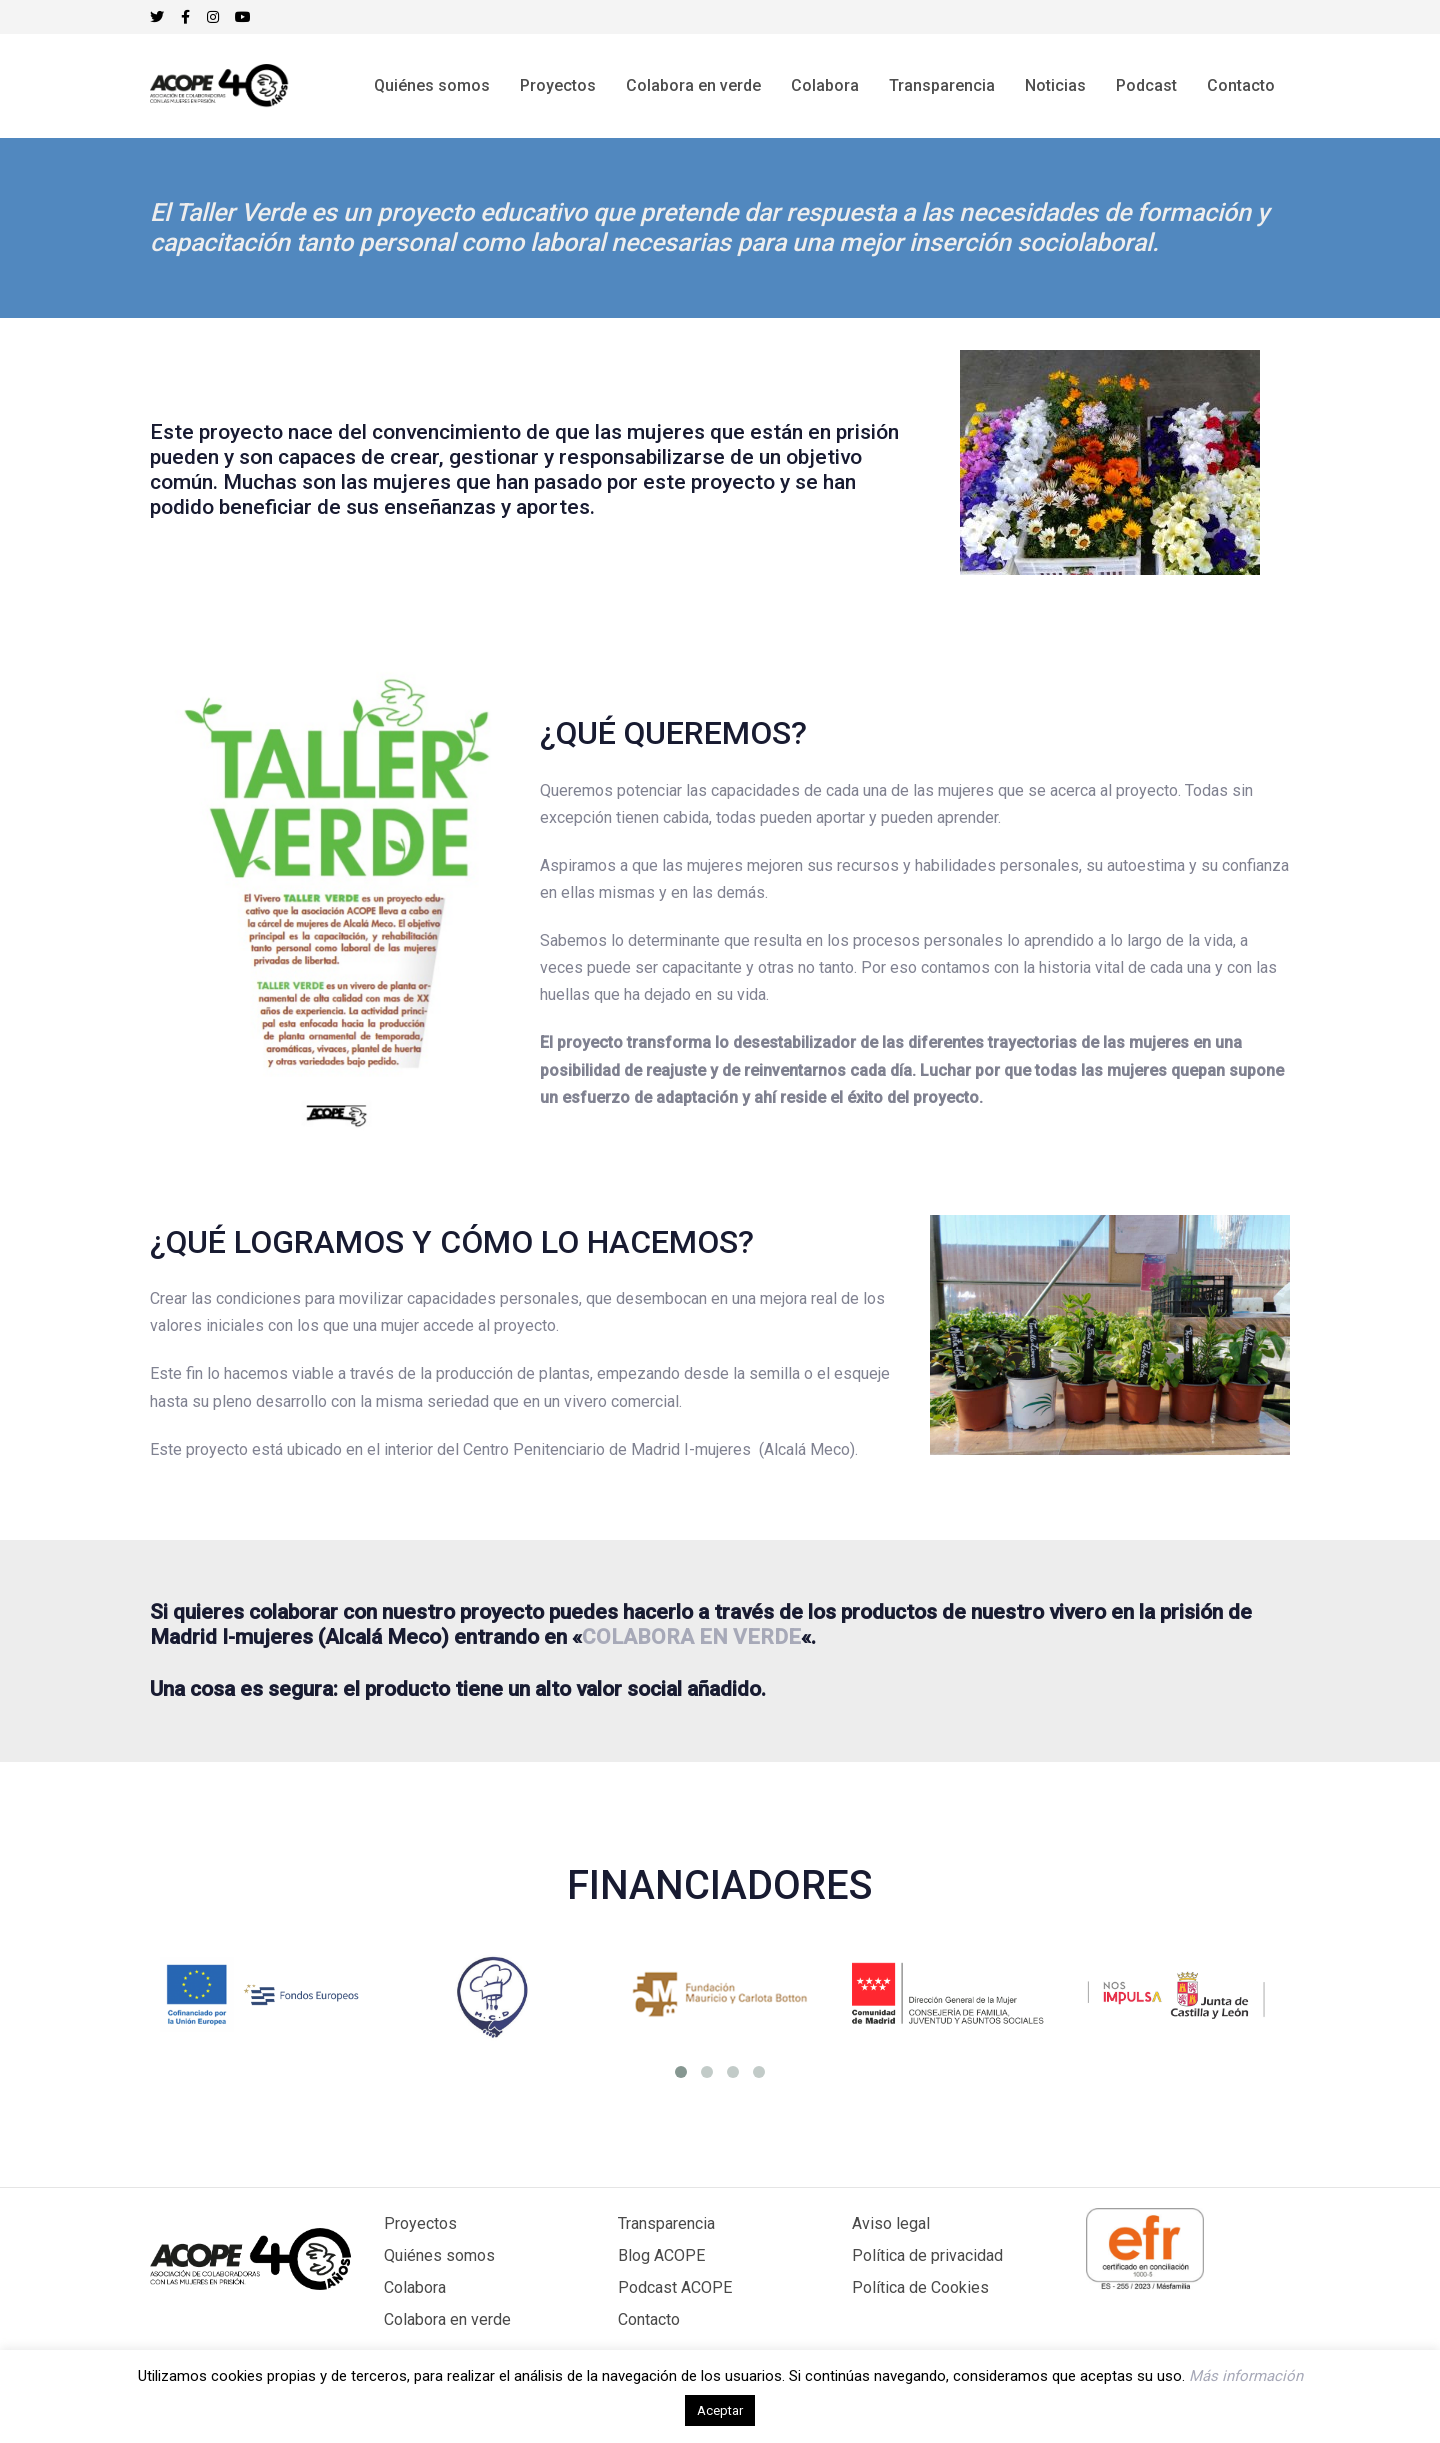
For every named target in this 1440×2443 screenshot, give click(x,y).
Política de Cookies (920, 2287)
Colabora (415, 2287)
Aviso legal (891, 2223)
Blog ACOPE (661, 2255)
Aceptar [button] (720, 2410)
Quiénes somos (439, 2255)
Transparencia (666, 2223)
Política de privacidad (927, 2255)
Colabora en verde (447, 2319)
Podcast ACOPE (675, 2287)
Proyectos (420, 2223)
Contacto (649, 2319)
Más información (1246, 2376)
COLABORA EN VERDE (691, 1637)
